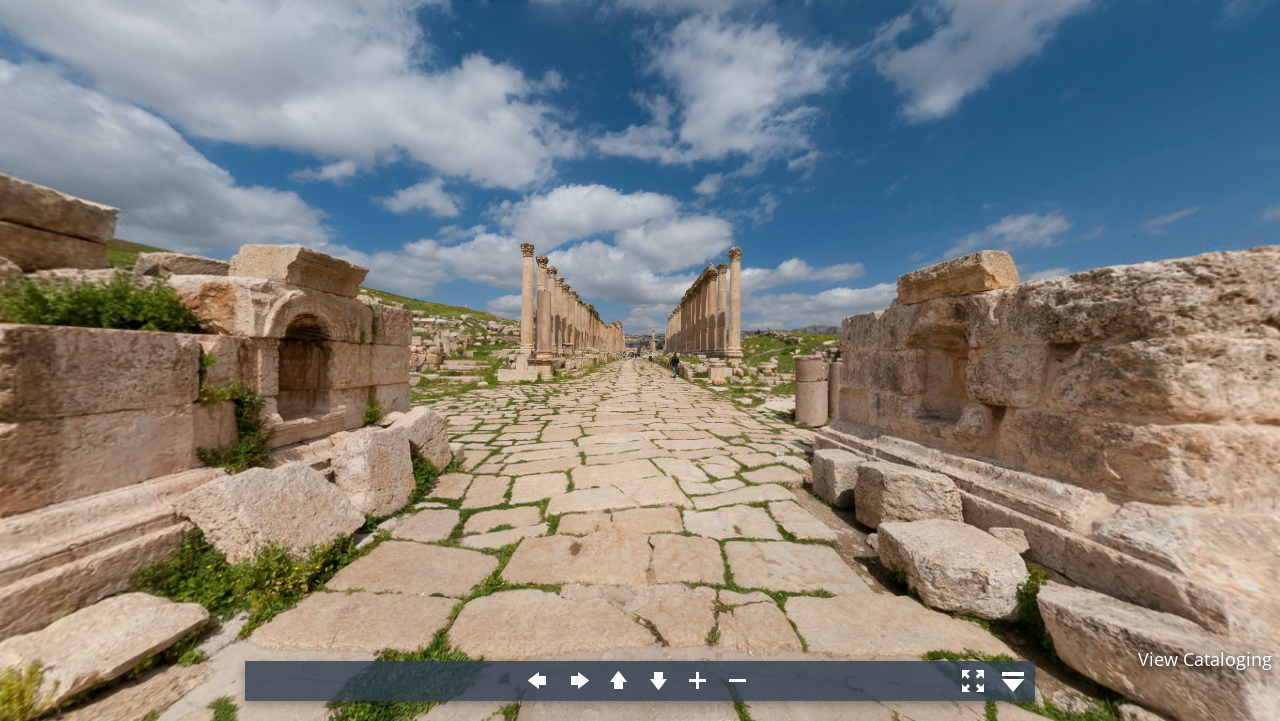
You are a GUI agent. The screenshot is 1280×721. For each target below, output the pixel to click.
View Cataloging (1205, 659)
